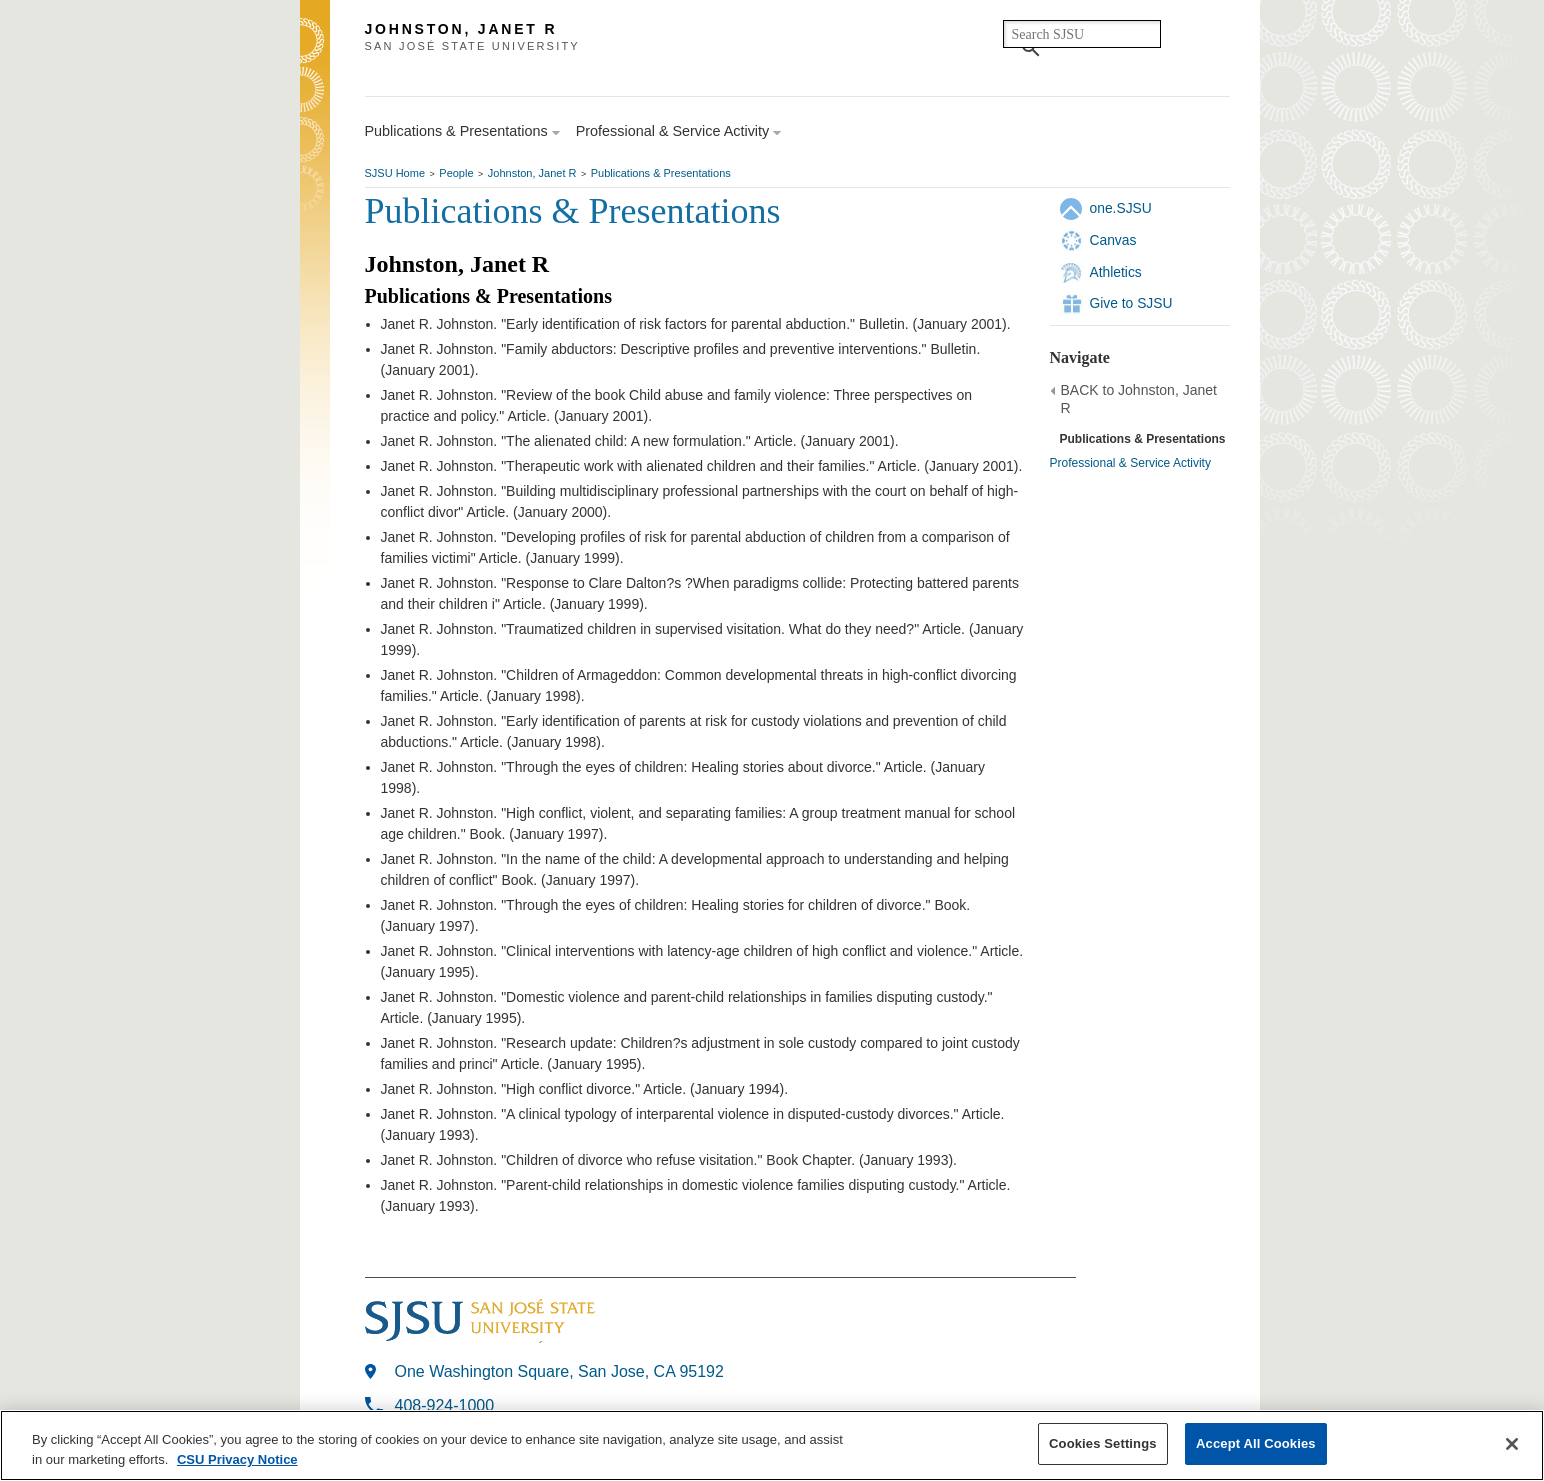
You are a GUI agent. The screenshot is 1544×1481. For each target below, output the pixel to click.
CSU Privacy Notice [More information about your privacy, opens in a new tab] (237, 1459)
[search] (1082, 34)
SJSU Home (395, 173)
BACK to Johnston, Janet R (1139, 399)
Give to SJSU (1131, 303)
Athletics (1116, 272)
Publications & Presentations (661, 173)
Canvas (1113, 240)
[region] (772, 1445)
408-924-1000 (445, 1405)
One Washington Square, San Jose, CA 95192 (559, 1371)
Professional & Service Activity (1130, 463)
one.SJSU (1121, 208)
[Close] (1512, 1444)
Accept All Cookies (1256, 1443)
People (456, 173)
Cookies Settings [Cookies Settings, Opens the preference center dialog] (1103, 1443)
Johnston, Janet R (532, 173)
